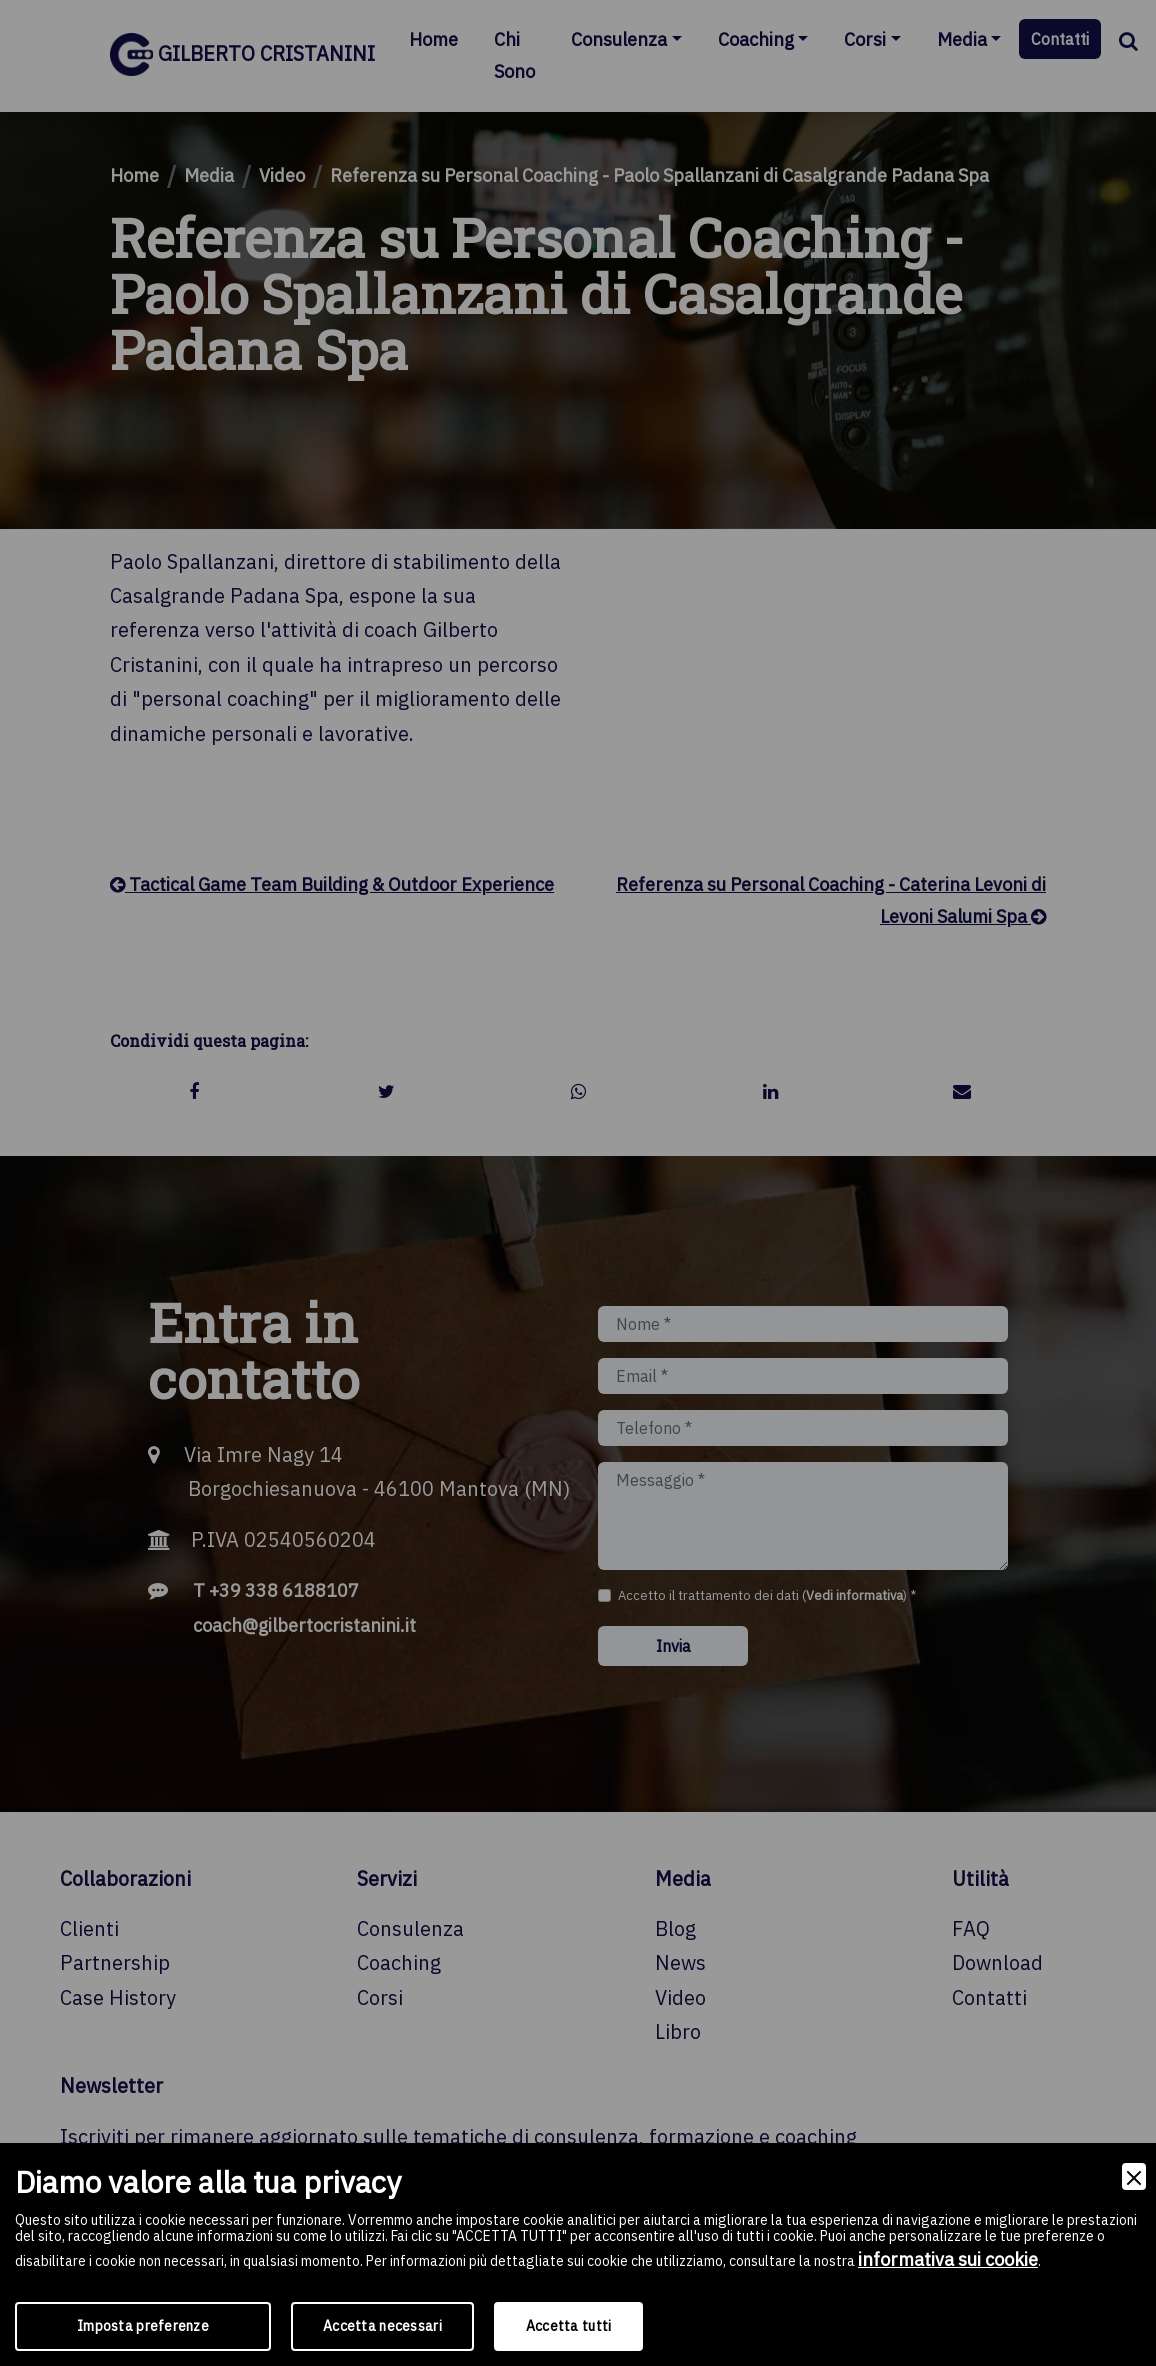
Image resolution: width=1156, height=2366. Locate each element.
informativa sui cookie (948, 2259)
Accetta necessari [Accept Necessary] (382, 2326)
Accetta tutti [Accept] (569, 2326)
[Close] (1134, 2176)
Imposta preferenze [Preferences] (143, 2326)
